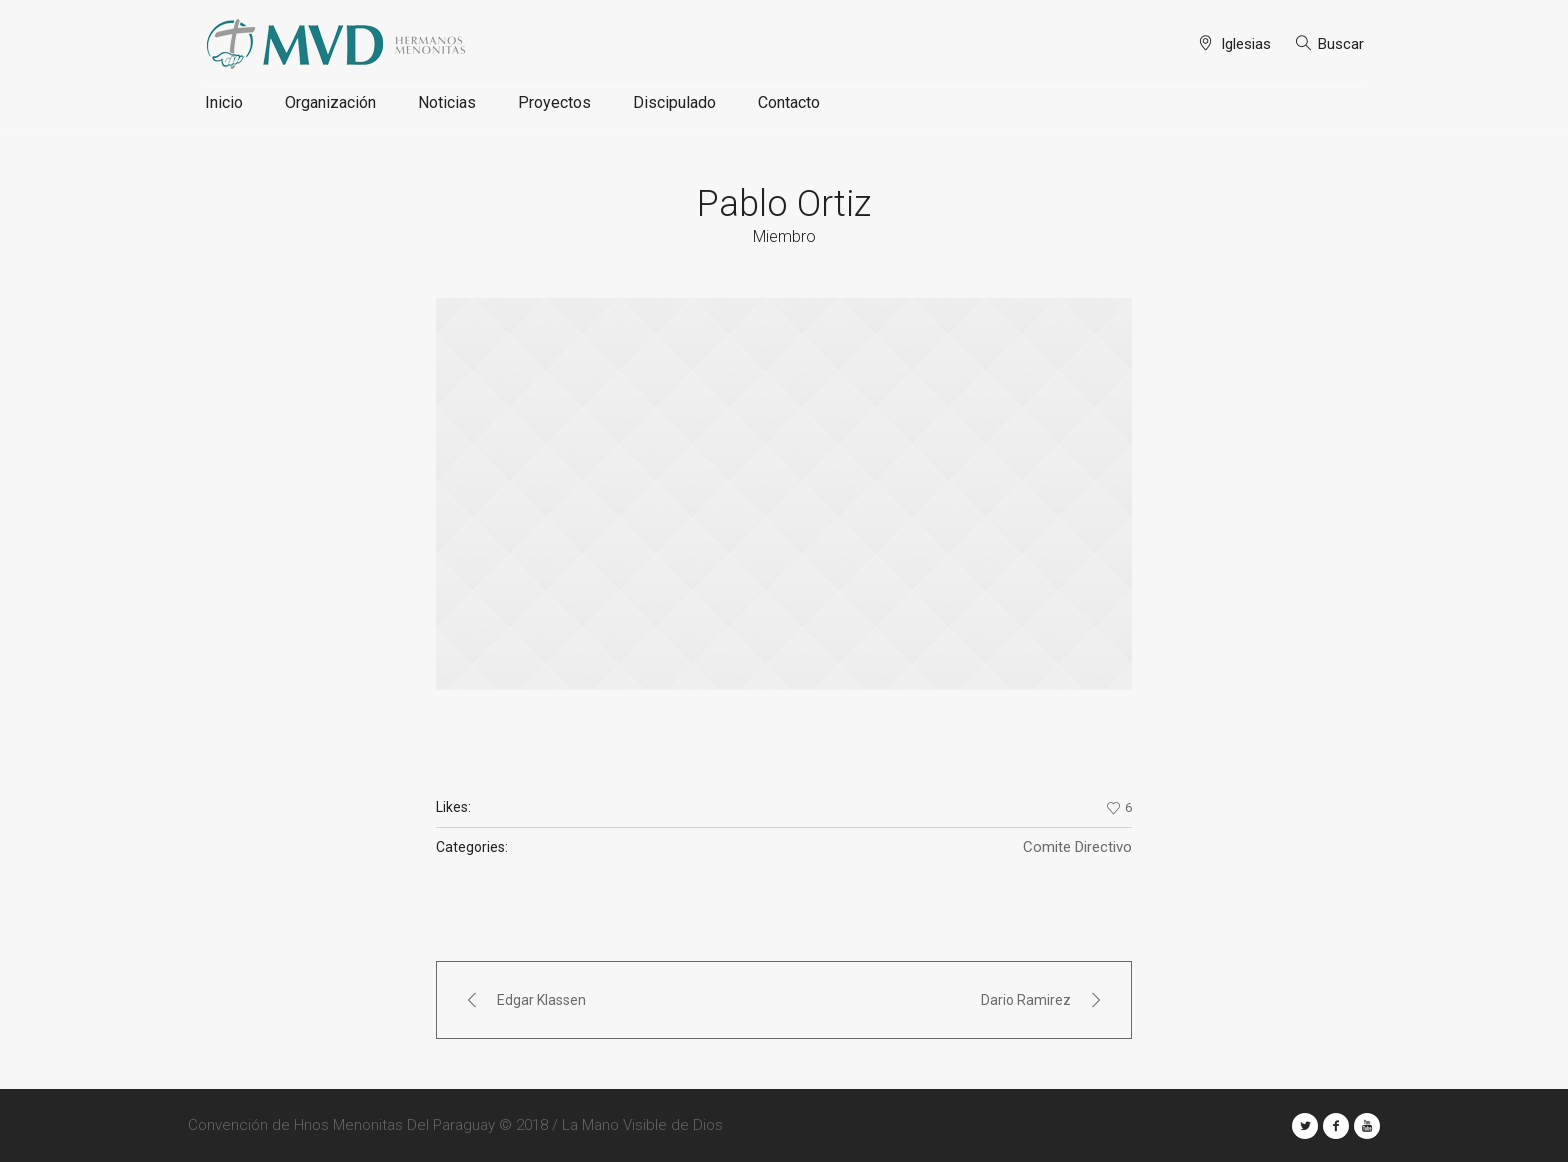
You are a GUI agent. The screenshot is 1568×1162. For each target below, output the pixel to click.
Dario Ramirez (1026, 1000)
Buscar (1341, 44)
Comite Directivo (1077, 847)
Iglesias (1246, 44)
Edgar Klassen (541, 1000)
